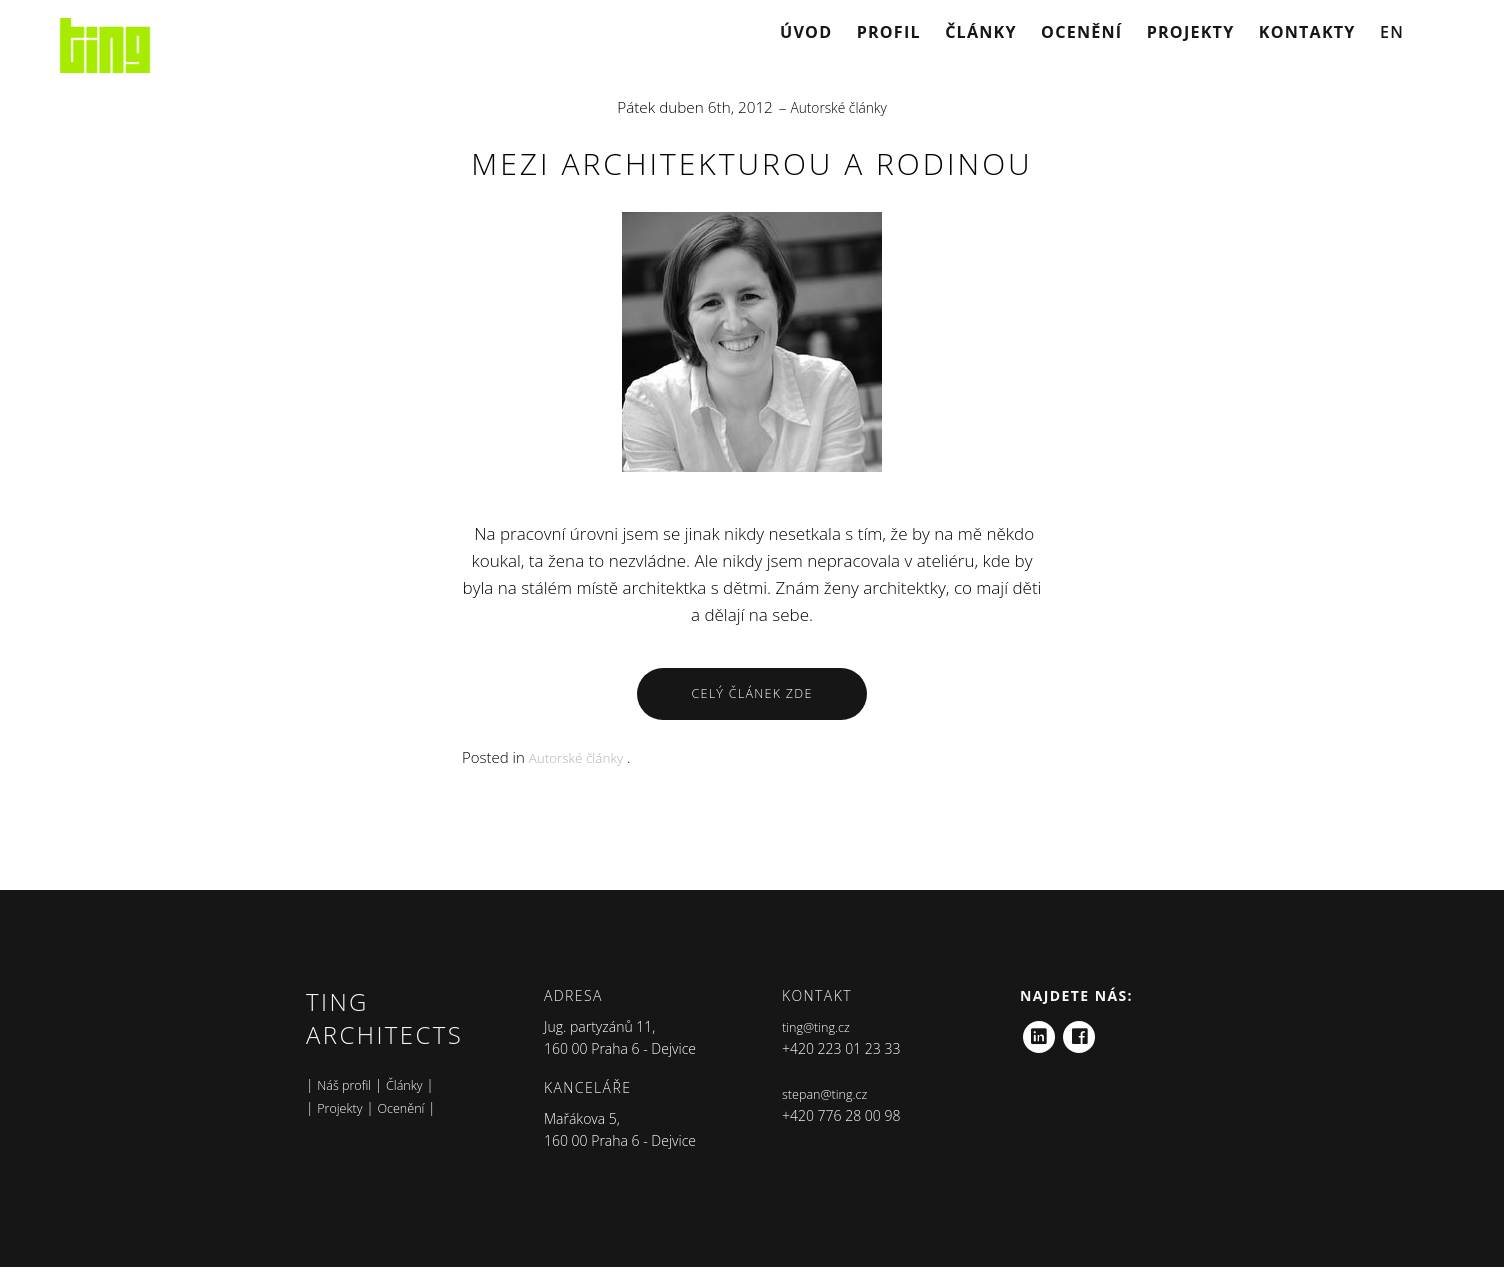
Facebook (1080, 1033)
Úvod (806, 32)
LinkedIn (1039, 1033)
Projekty (1191, 32)
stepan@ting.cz (829, 1095)
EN (1392, 32)
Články (981, 32)
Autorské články (838, 107)
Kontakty (1307, 32)
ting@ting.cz (820, 1028)
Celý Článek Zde (751, 694)
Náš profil (347, 1086)
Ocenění (1081, 32)
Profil (889, 32)
